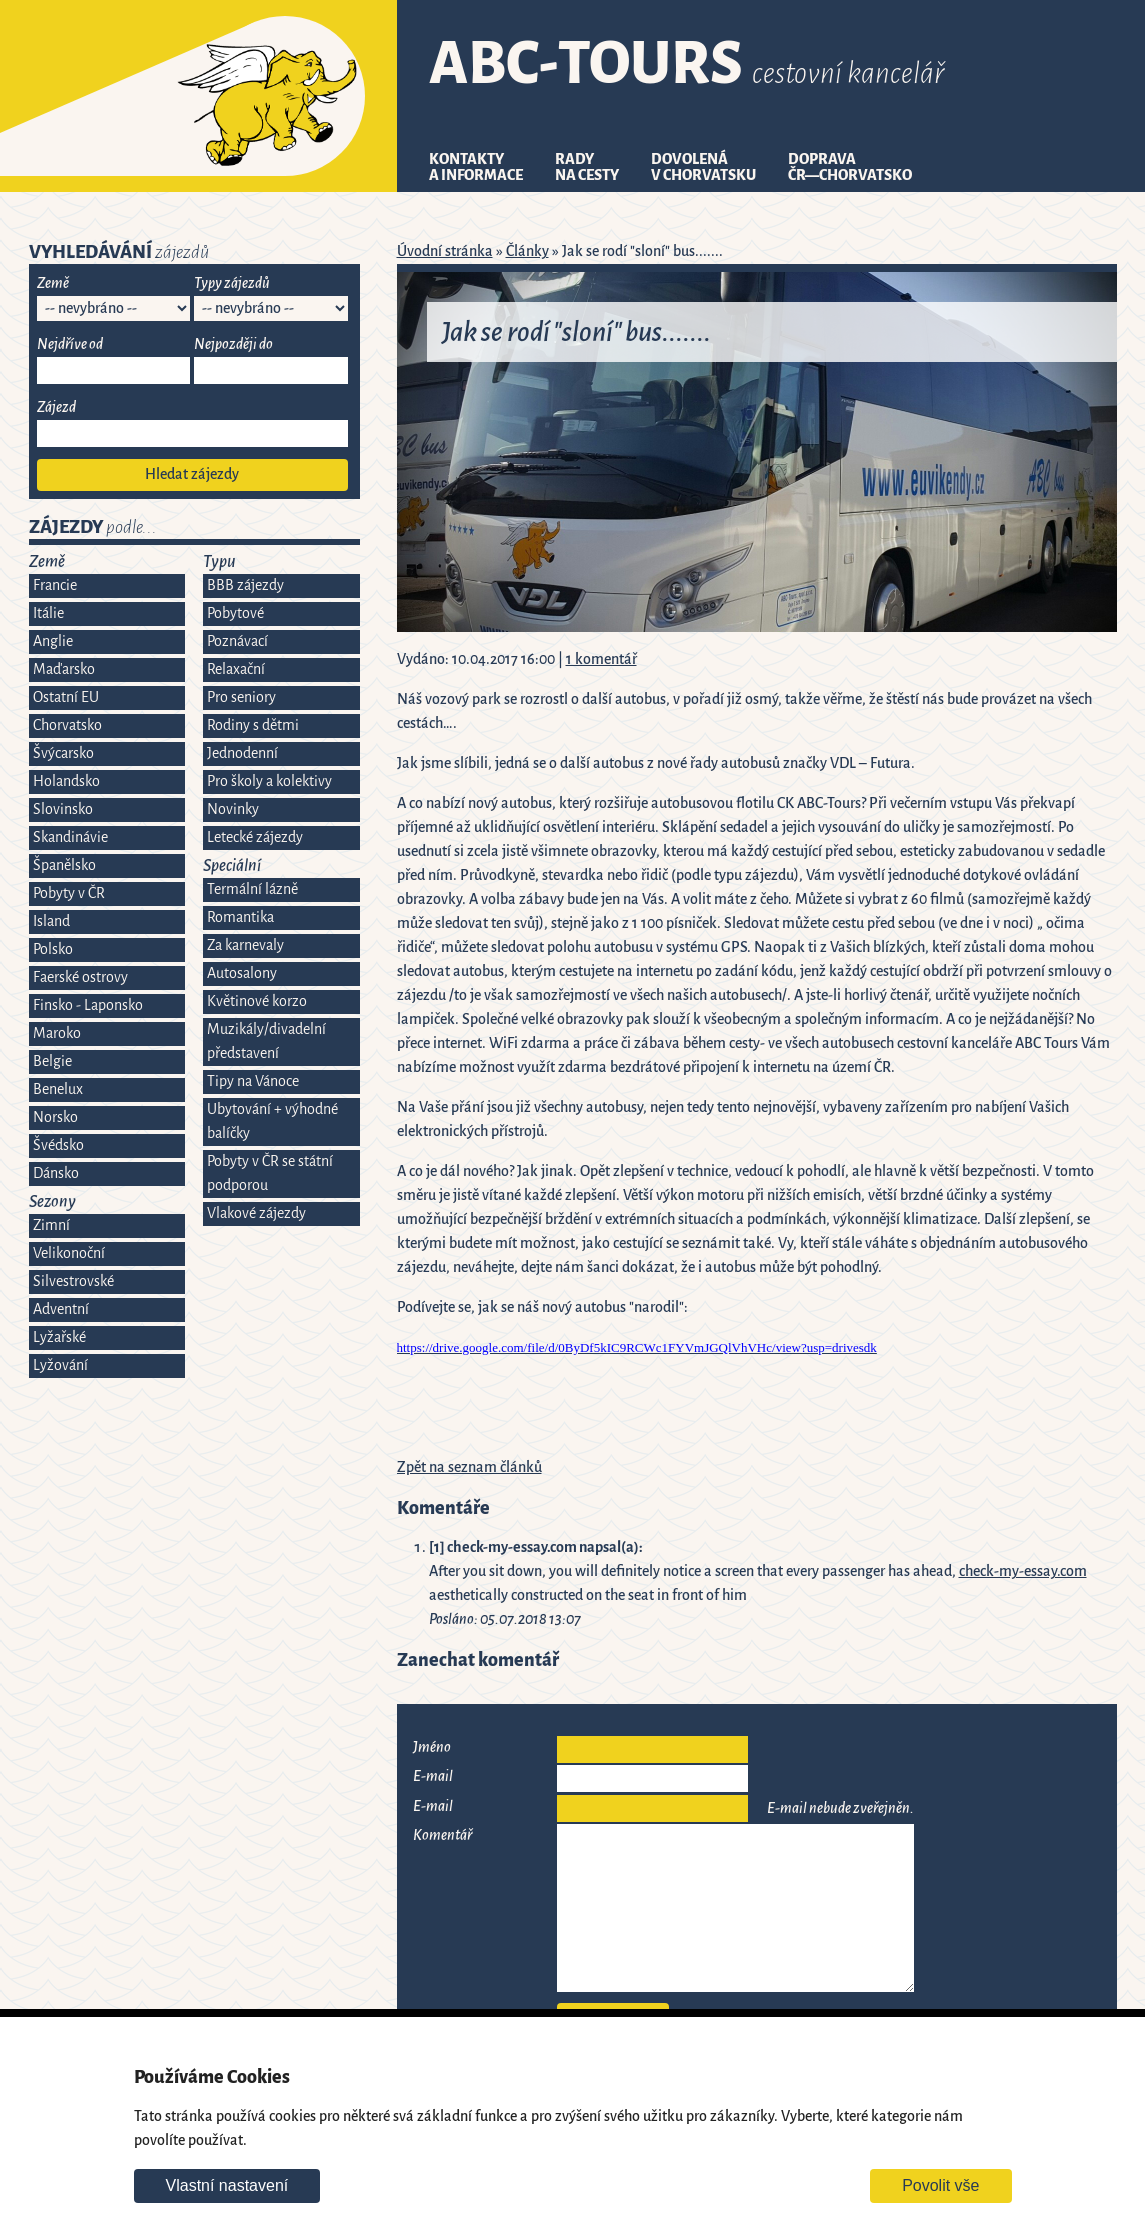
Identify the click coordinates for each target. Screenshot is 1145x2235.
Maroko (57, 1033)
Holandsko (66, 781)
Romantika (240, 917)
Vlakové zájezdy (256, 1213)
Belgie (52, 1061)
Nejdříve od (70, 344)
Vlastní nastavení (227, 2185)
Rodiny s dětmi (253, 725)
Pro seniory (241, 697)
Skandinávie (70, 837)
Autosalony (242, 973)
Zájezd (56, 407)
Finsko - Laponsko (88, 1005)
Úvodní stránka (445, 251)
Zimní (51, 1225)
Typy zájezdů (232, 283)
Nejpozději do (233, 344)
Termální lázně (252, 889)
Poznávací (237, 641)
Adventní (61, 1309)
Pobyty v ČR (69, 893)
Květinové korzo (257, 1001)
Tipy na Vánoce (253, 1081)
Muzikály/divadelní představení (266, 1041)
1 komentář (601, 659)
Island (51, 921)
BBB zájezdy (245, 585)
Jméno (432, 1747)
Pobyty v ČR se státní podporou (270, 1173)
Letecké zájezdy (255, 837)
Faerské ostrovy (80, 977)
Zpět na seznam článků (469, 1467)
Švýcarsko (63, 753)
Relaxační (236, 669)
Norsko (55, 1117)
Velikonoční (69, 1253)
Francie (55, 585)
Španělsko (64, 865)
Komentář (442, 1835)
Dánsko (56, 1173)
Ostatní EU (66, 697)
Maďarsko (64, 669)
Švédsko (58, 1145)
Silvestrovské (73, 1281)
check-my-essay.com (1023, 1571)
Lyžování (60, 1365)
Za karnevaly (245, 945)
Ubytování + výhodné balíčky (272, 1121)
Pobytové (235, 613)
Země (53, 283)
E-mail (433, 1776)
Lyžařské (59, 1337)
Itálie (48, 613)
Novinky (233, 809)
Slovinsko (63, 809)
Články (527, 251)
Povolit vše (940, 2185)
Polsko (53, 949)
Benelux (58, 1089)
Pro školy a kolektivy (269, 781)
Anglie (53, 641)
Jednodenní (242, 753)
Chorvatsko (67, 725)
